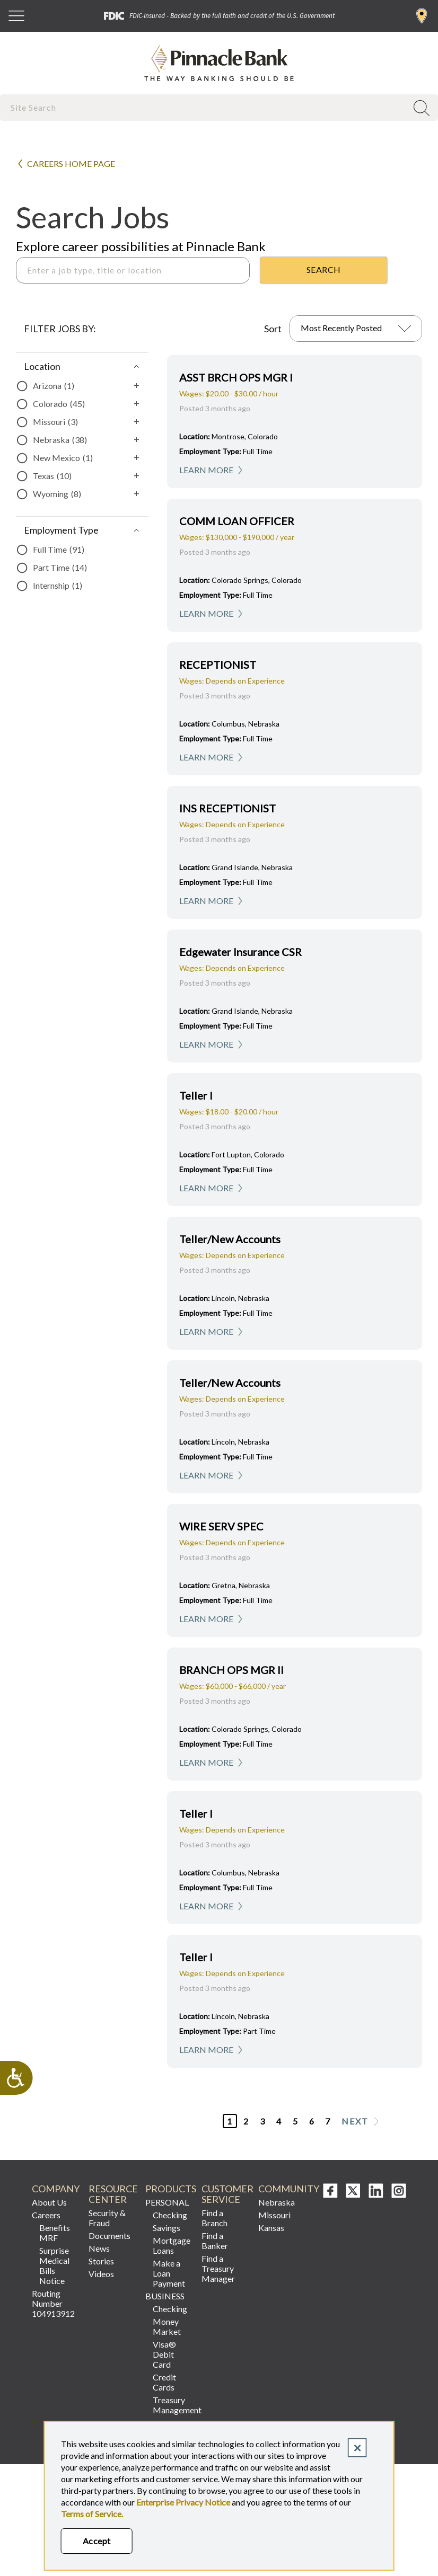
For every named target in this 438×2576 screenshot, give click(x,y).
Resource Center (113, 2194)
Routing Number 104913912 (53, 2303)
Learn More (206, 470)
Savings (166, 2228)
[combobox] (204, 107)
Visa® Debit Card (164, 2354)
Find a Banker (215, 2240)
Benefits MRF (54, 2233)
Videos (101, 2274)
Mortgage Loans (171, 2245)
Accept (97, 2541)
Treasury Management (173, 2405)
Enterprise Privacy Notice (183, 2502)
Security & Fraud (107, 2218)
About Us (49, 2202)
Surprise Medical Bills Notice (54, 2265)
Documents (109, 2235)
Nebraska (276, 2202)
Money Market (167, 2326)
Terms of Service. (92, 2514)
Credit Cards (164, 2382)
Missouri (274, 2215)
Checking (170, 2215)
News (99, 2248)
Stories (101, 2261)
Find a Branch (421, 16)
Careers (46, 2215)
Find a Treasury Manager (218, 2268)
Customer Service (226, 2194)
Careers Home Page (71, 163)
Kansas (271, 2228)
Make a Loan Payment (169, 2273)
